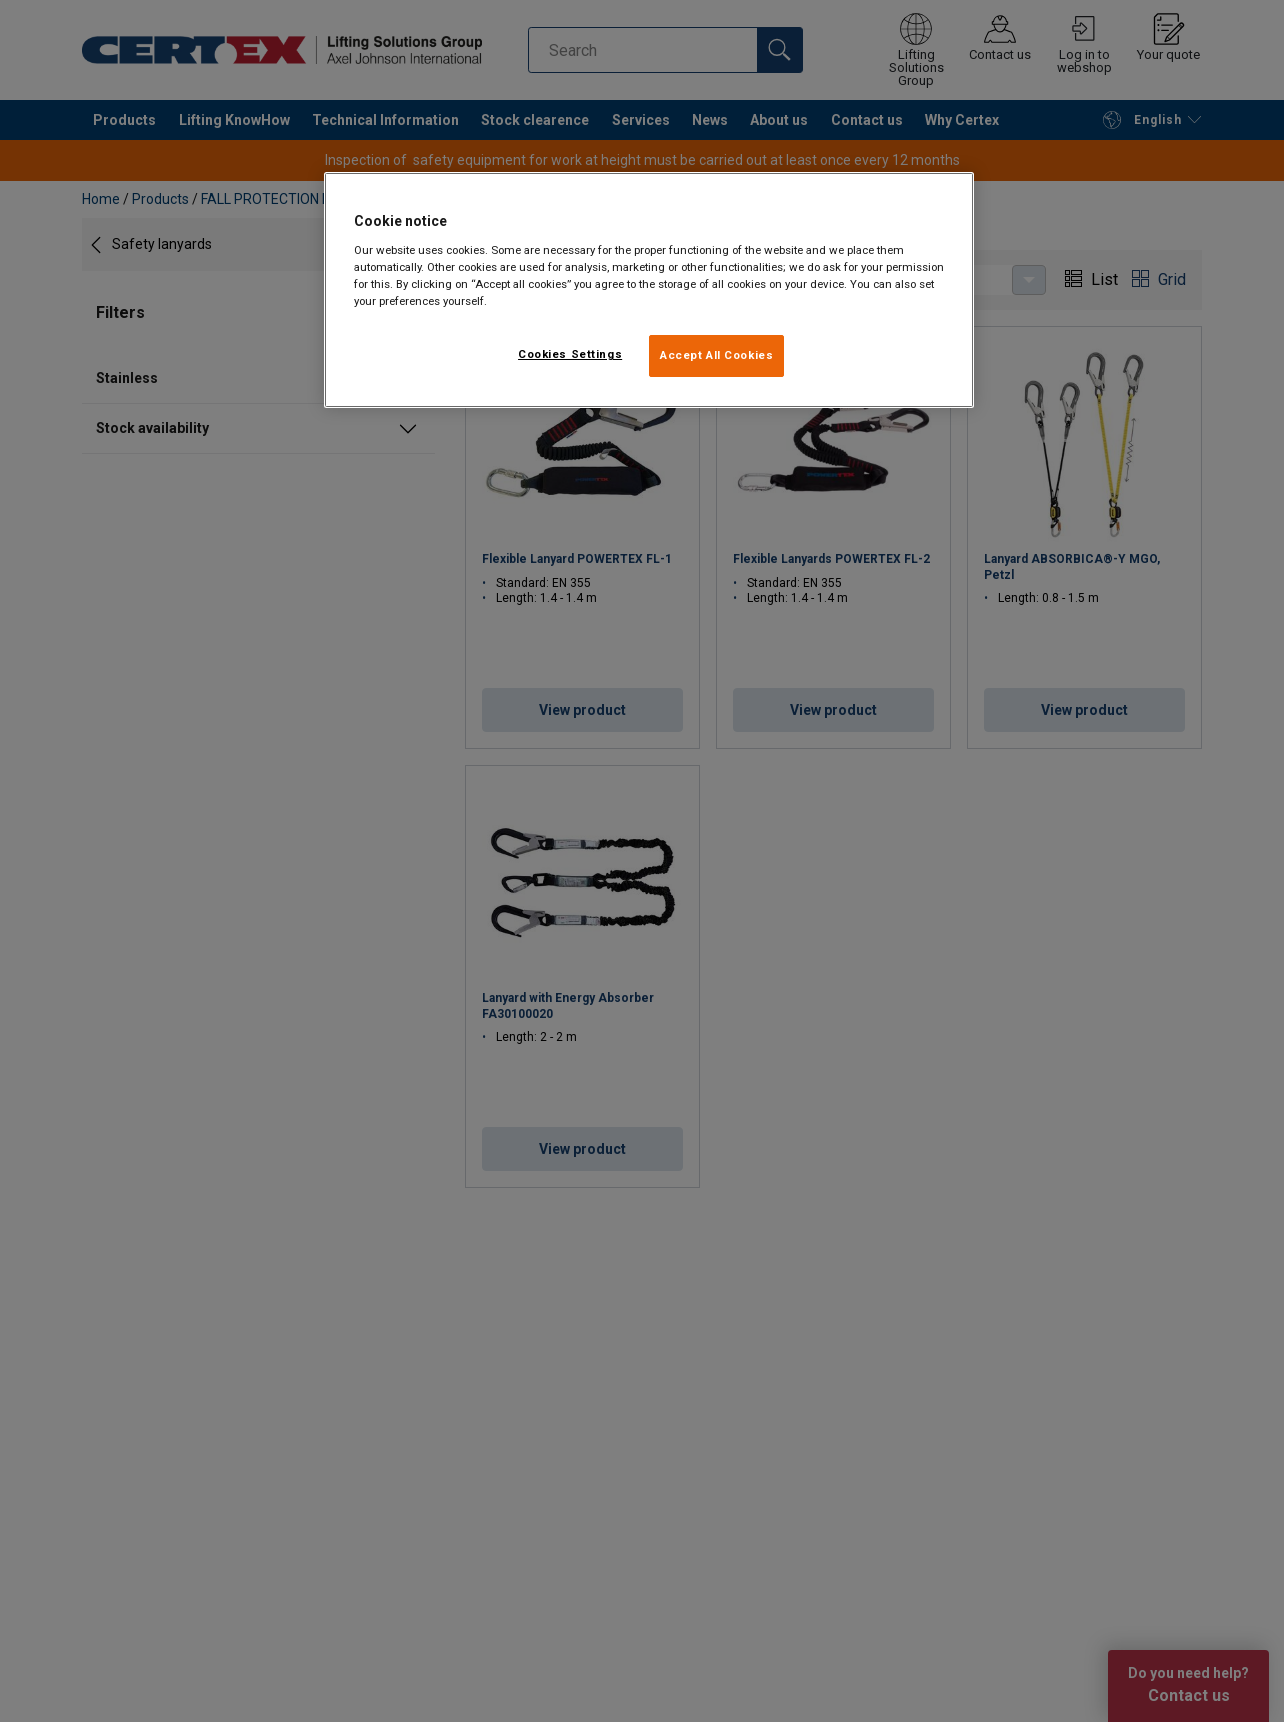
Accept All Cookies (716, 355)
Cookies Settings (570, 354)
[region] (649, 290)
